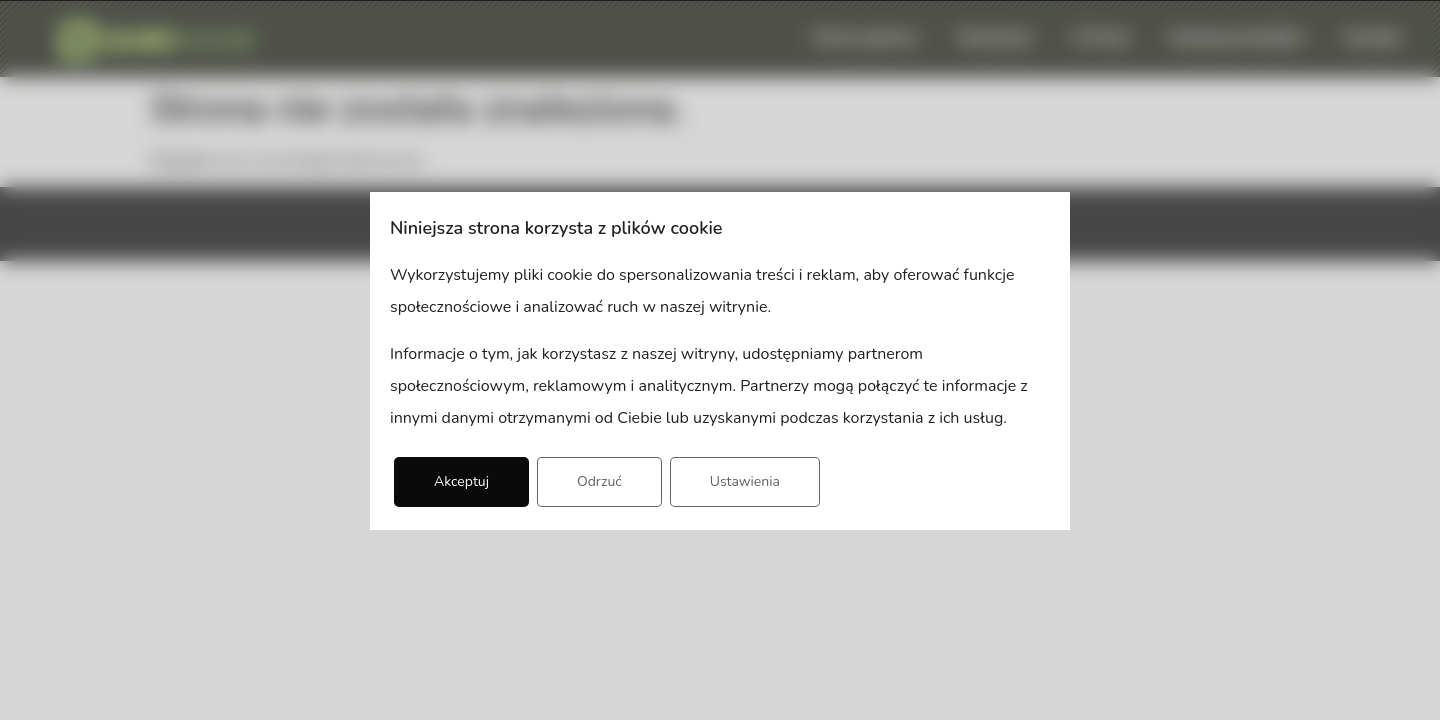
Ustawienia (745, 481)
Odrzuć (599, 481)
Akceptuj (461, 481)
